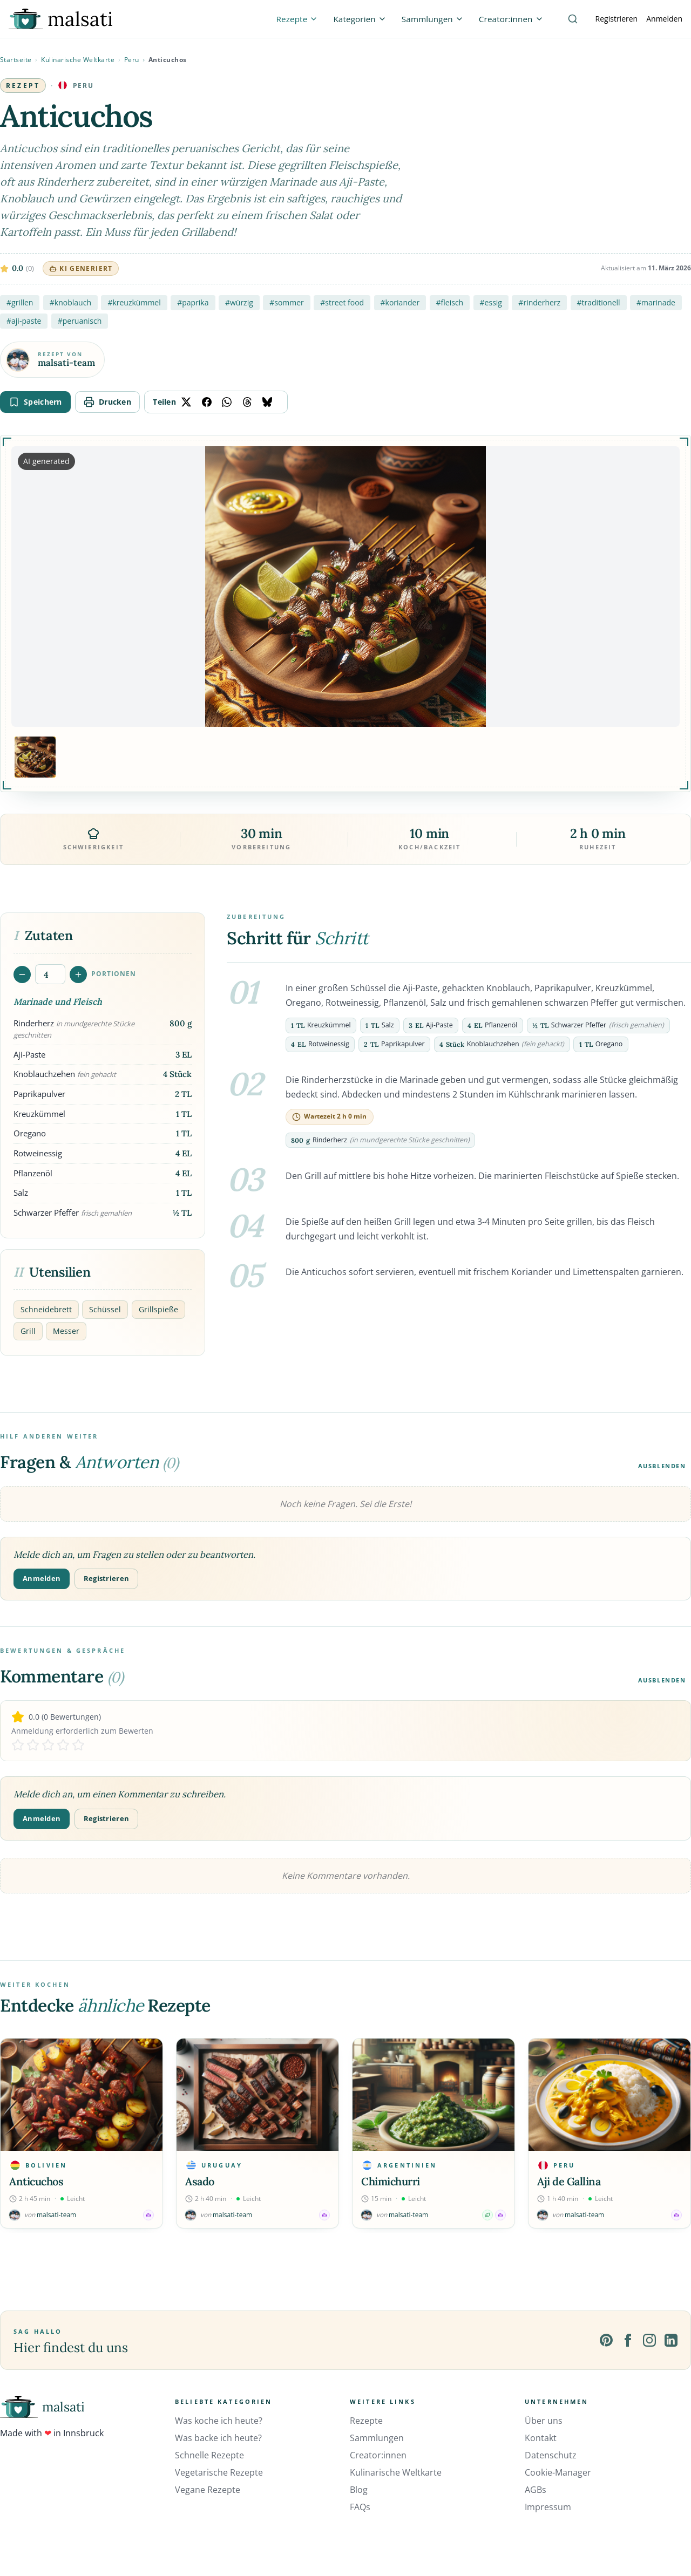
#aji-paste (23, 321)
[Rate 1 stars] (17, 1745)
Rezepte (366, 2421)
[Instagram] (649, 2340)
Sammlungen (377, 2438)
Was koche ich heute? (218, 2421)
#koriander (400, 302)
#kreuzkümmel (133, 302)
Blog (359, 2490)
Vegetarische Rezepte (219, 2472)
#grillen (19, 302)
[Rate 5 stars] (78, 1745)
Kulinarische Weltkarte (77, 59)
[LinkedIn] (671, 2340)
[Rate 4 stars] (63, 1745)
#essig (491, 302)
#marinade (655, 302)
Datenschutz (551, 2455)
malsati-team (66, 363)
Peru (131, 59)
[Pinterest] (606, 2340)
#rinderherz (539, 302)
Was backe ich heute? (218, 2438)
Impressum (548, 2507)
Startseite (16, 59)
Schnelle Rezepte (209, 2455)
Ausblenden (662, 1466)
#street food (342, 302)
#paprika (192, 302)
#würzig (239, 302)
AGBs (535, 2490)
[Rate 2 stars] (32, 1745)
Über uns (544, 2421)
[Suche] (572, 19)
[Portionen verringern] (22, 974)
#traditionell (598, 302)
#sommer (286, 302)
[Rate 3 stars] (48, 1745)
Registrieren (616, 18)
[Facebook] (627, 2340)
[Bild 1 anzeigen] (35, 757)
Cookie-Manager (558, 2472)
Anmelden (664, 18)
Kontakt (541, 2438)
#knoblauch (70, 302)
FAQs (360, 2507)
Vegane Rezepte (207, 2490)
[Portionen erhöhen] (78, 974)
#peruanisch (80, 321)
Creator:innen (378, 2455)
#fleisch (450, 302)
